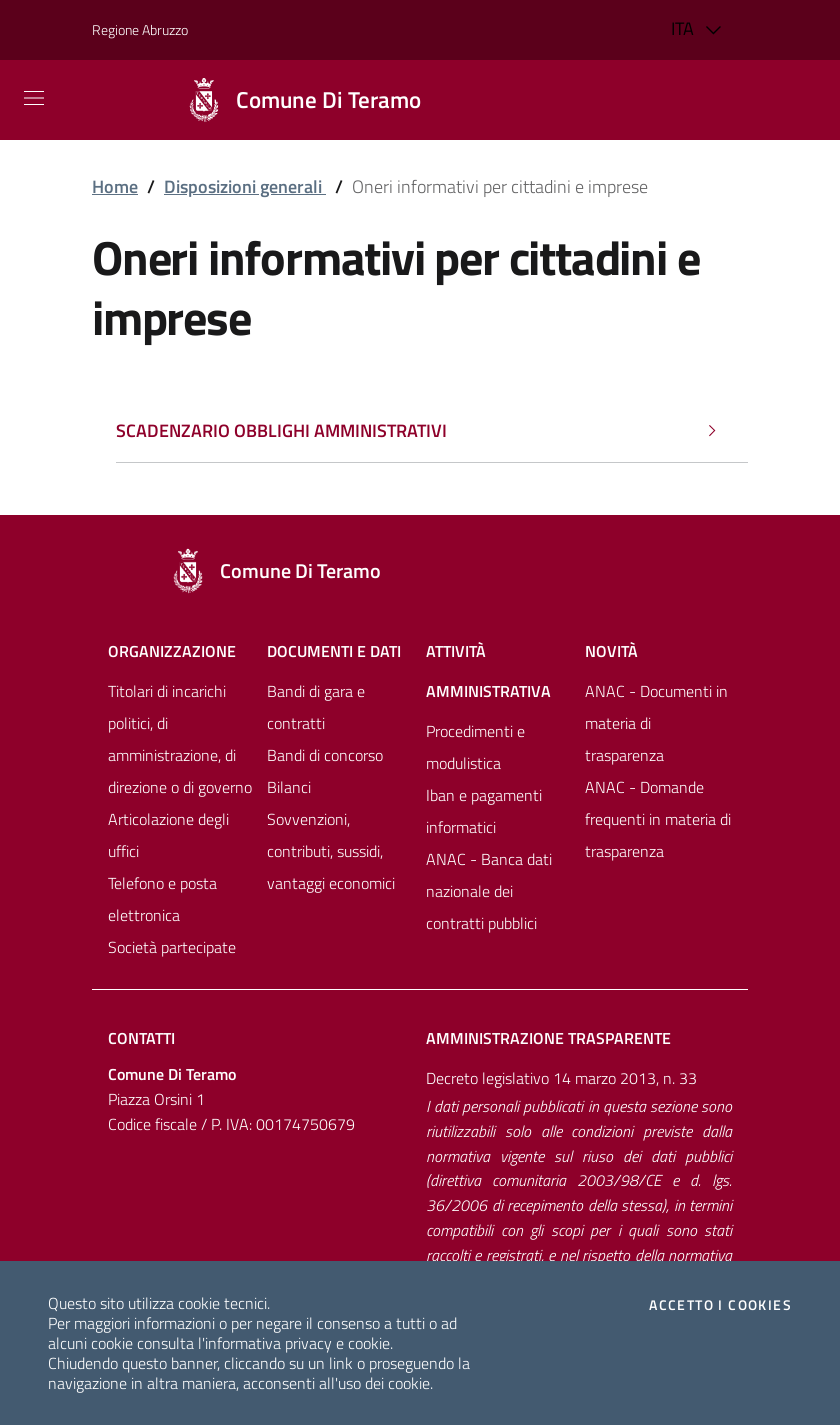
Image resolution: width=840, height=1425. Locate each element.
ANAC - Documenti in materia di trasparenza (656, 723)
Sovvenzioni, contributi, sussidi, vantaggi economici (331, 851)
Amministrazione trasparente (548, 1038)
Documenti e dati (334, 651)
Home (115, 186)
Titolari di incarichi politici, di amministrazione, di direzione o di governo (180, 739)
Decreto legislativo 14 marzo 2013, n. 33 (561, 1078)
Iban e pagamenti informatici (484, 811)
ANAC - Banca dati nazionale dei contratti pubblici (489, 891)
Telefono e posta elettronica (162, 899)
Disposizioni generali (245, 186)
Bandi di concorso (325, 755)
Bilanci (289, 787)
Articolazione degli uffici (168, 835)
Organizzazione (172, 651)
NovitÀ (611, 651)
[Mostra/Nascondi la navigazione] (34, 98)
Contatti (141, 1038)
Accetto (720, 1305)
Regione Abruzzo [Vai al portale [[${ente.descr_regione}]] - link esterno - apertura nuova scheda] (140, 29)
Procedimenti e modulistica (475, 747)
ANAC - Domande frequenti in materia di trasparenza (658, 819)
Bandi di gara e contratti (316, 707)
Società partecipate (172, 947)
